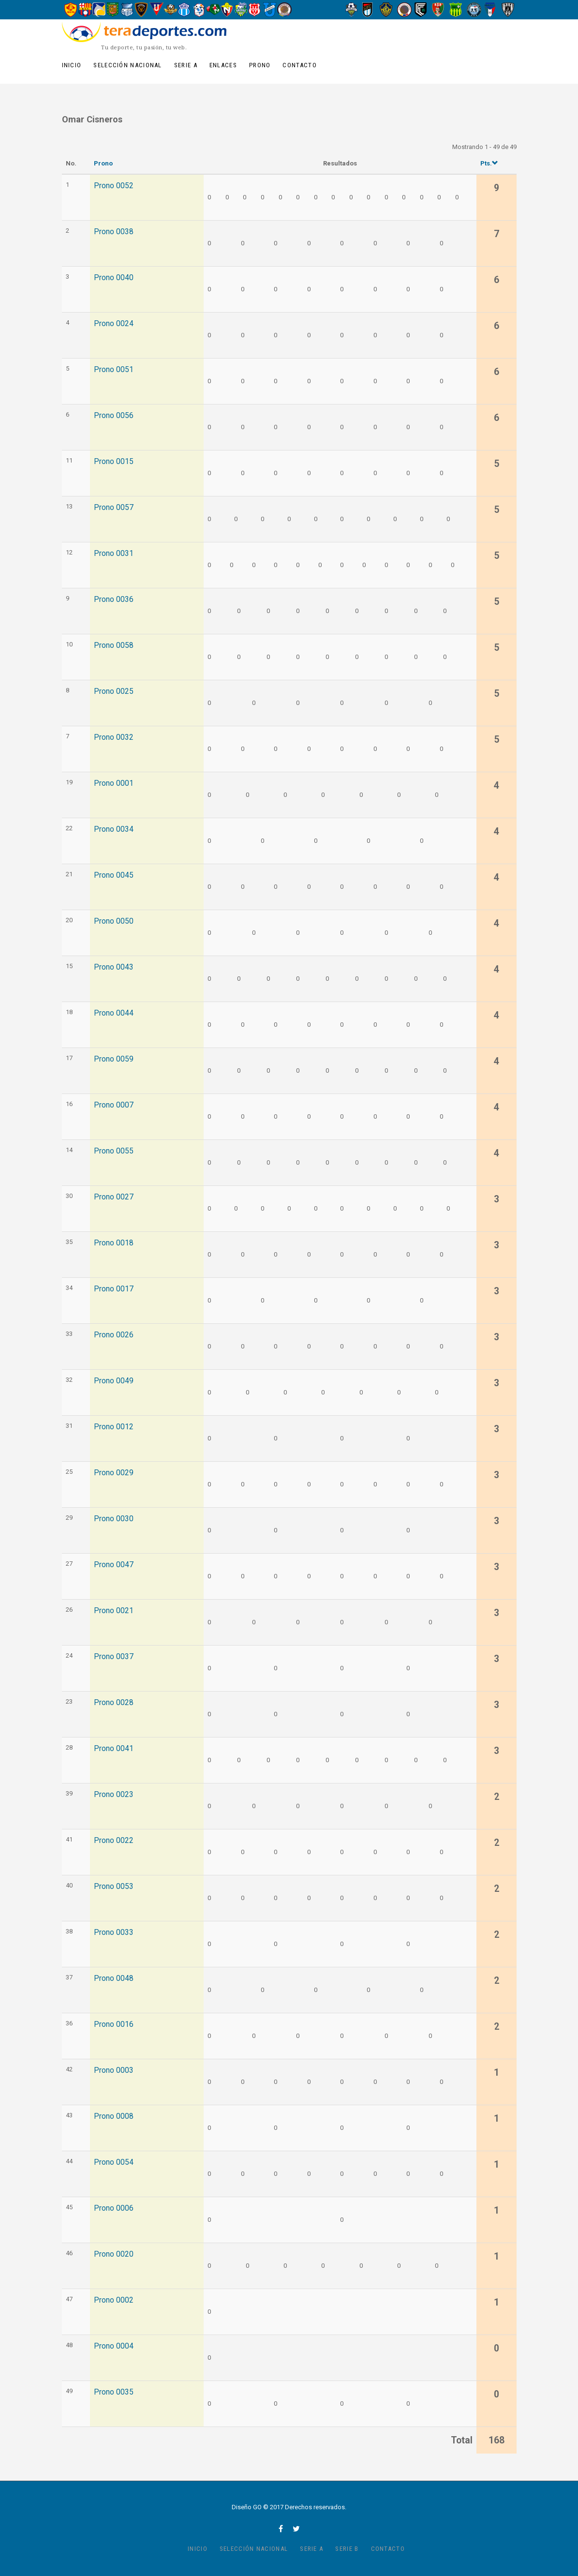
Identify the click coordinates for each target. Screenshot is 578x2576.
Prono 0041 (113, 1748)
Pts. (489, 163)
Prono (260, 65)
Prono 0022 (113, 1840)
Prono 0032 (113, 737)
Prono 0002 (113, 2300)
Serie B (346, 2549)
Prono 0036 (113, 599)
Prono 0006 (113, 2208)
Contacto (299, 65)
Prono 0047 (113, 1564)
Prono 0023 (113, 1794)
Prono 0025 (113, 691)
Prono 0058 (113, 645)
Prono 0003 (113, 2070)
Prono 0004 (113, 2346)
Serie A (185, 65)
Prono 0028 (113, 1702)
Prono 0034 (113, 829)
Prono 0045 (113, 875)
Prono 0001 (113, 783)
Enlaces (223, 65)
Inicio (72, 65)
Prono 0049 (113, 1381)
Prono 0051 (113, 369)
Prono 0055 (113, 1151)
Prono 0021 (113, 1610)
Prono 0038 (113, 231)
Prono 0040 (113, 277)
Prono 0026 (113, 1335)
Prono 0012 (113, 1427)
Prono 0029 (113, 1472)
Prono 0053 (113, 1886)
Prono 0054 (113, 2162)
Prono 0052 (113, 185)
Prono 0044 (113, 1013)
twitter (296, 2528)
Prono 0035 (113, 2392)
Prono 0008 (113, 2116)
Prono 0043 (113, 967)
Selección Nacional (127, 65)
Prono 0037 (113, 1656)
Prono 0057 (113, 507)
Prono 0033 (113, 1932)
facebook (281, 2528)
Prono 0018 (113, 1243)
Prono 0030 (113, 1518)
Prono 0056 (113, 415)
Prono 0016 (113, 2024)
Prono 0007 (113, 1105)
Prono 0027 (113, 1197)
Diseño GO (247, 2507)
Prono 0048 (113, 1978)
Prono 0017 (113, 1289)
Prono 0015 (113, 461)
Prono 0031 (113, 553)
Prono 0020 (113, 2254)
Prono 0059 (113, 1059)
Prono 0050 (113, 921)
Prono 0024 (113, 323)
